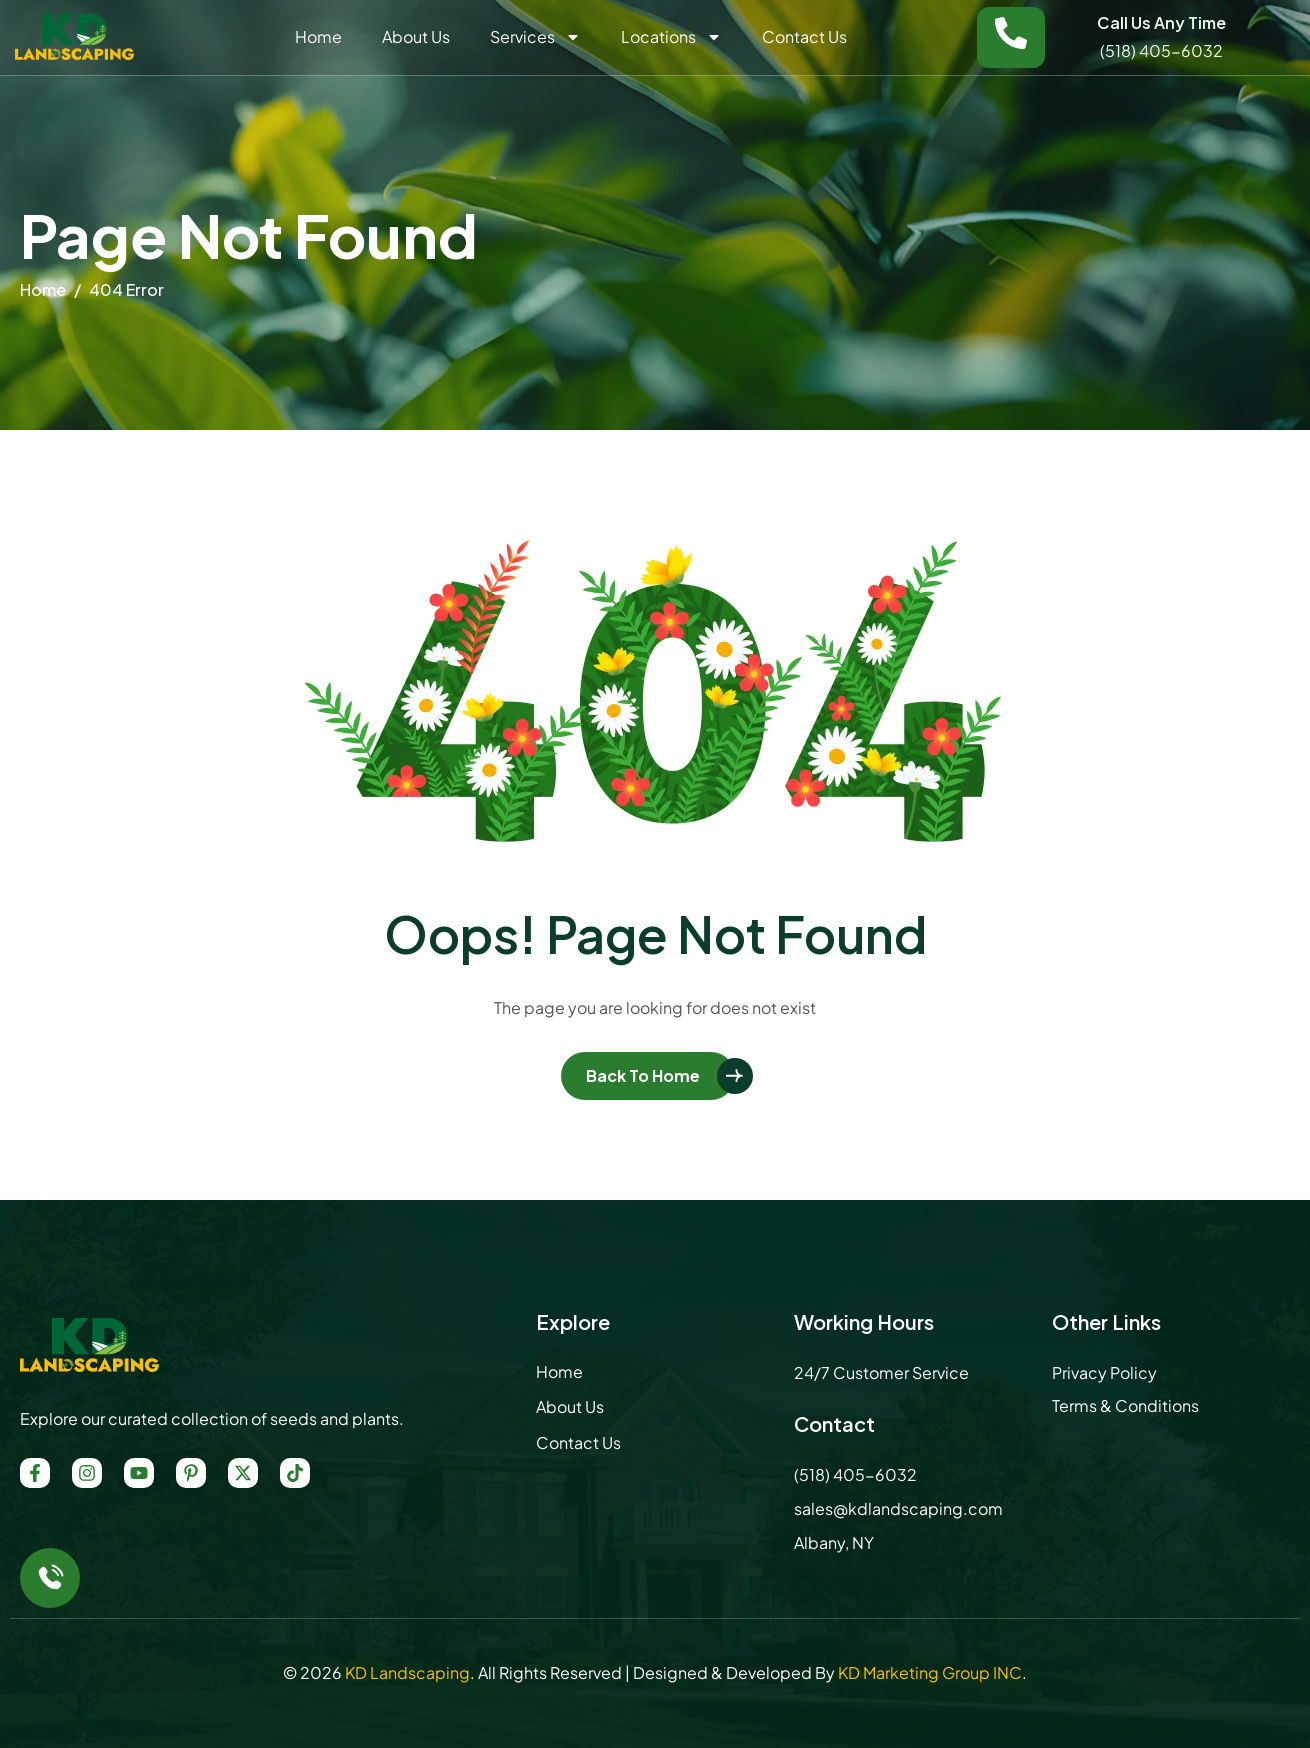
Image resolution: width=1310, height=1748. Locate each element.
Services (535, 37)
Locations (671, 37)
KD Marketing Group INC (930, 1672)
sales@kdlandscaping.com (898, 1508)
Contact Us (804, 36)
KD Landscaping (407, 1672)
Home (318, 36)
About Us (416, 36)
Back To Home (643, 1075)
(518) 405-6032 (1161, 50)
